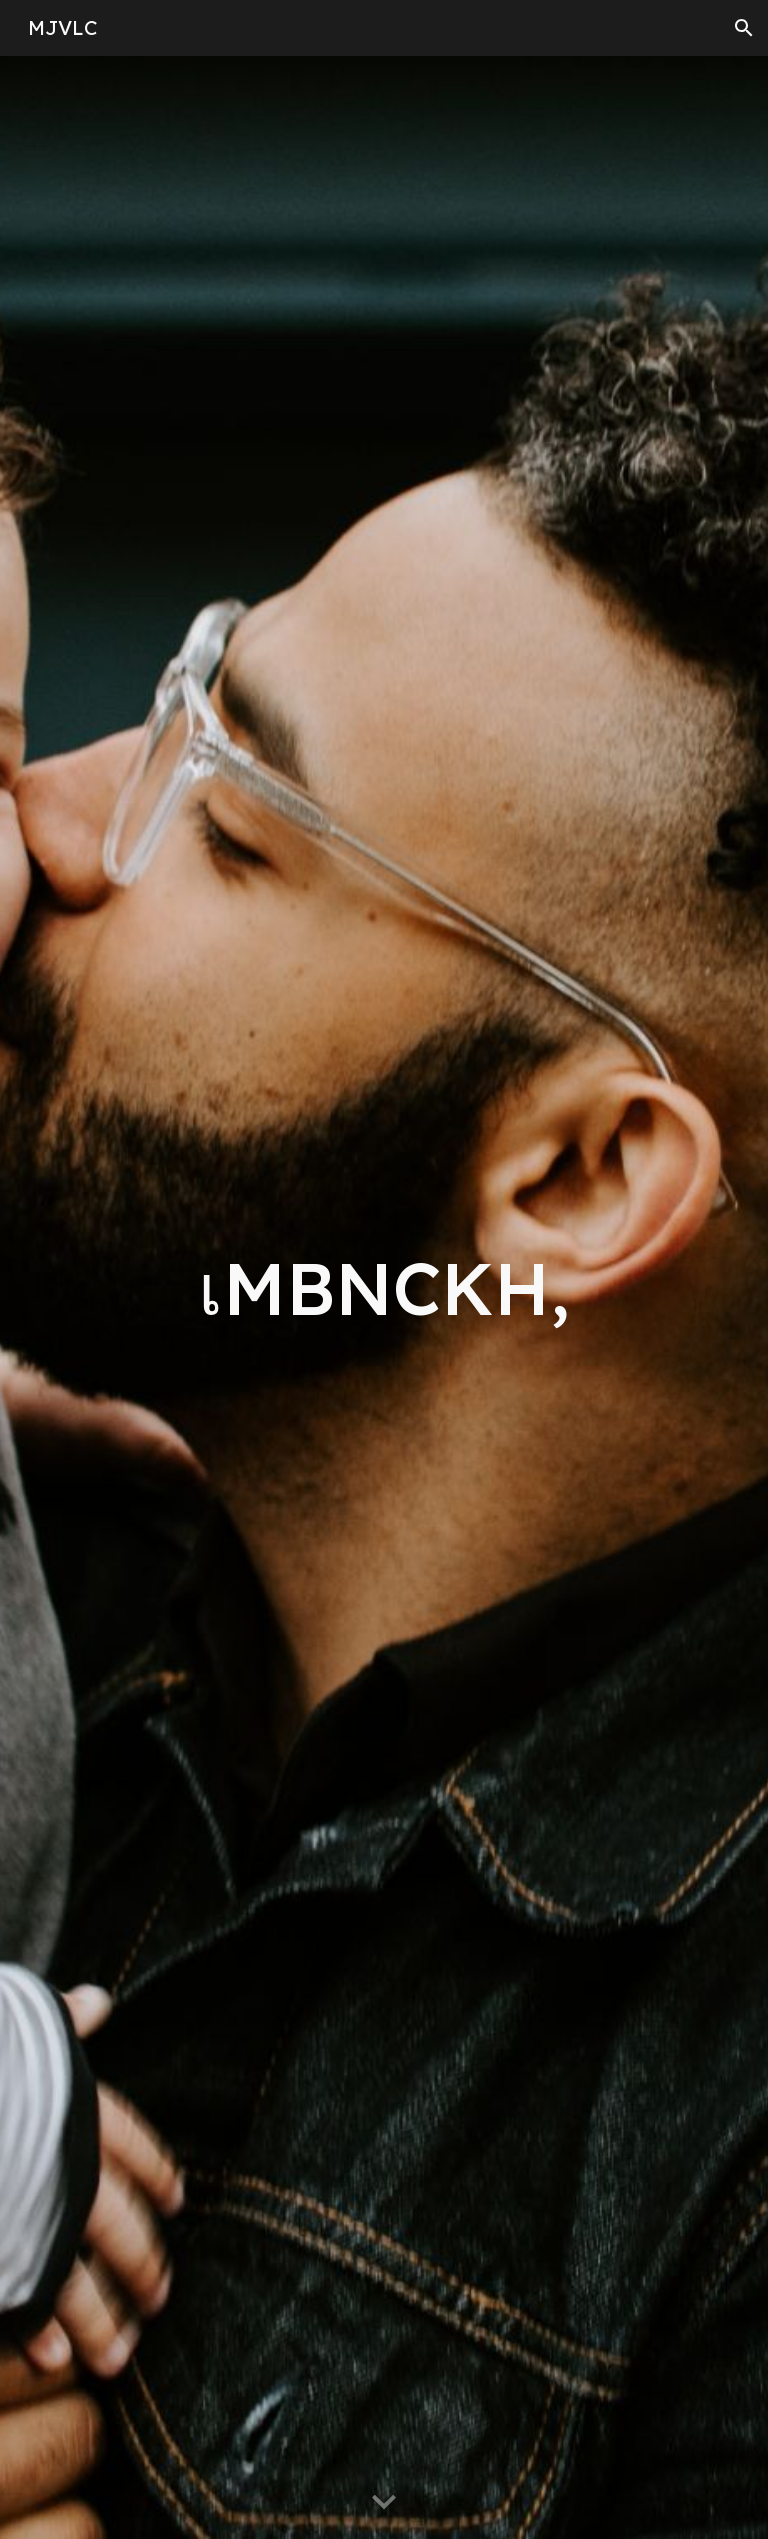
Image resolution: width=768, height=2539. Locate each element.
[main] (383, 1297)
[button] (744, 28)
